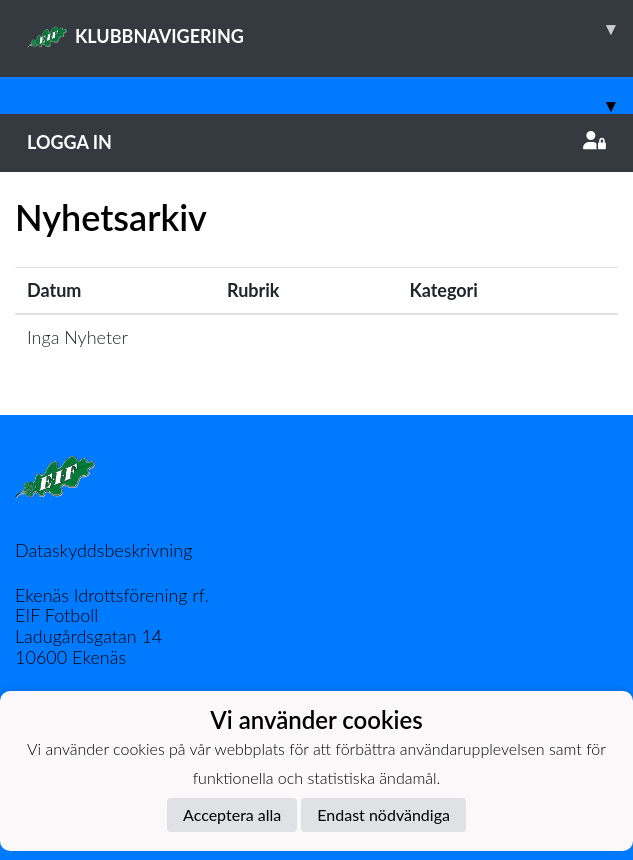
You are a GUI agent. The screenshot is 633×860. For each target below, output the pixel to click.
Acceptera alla (232, 814)
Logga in (316, 142)
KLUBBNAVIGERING (330, 29)
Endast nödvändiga (383, 814)
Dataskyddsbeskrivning (103, 550)
